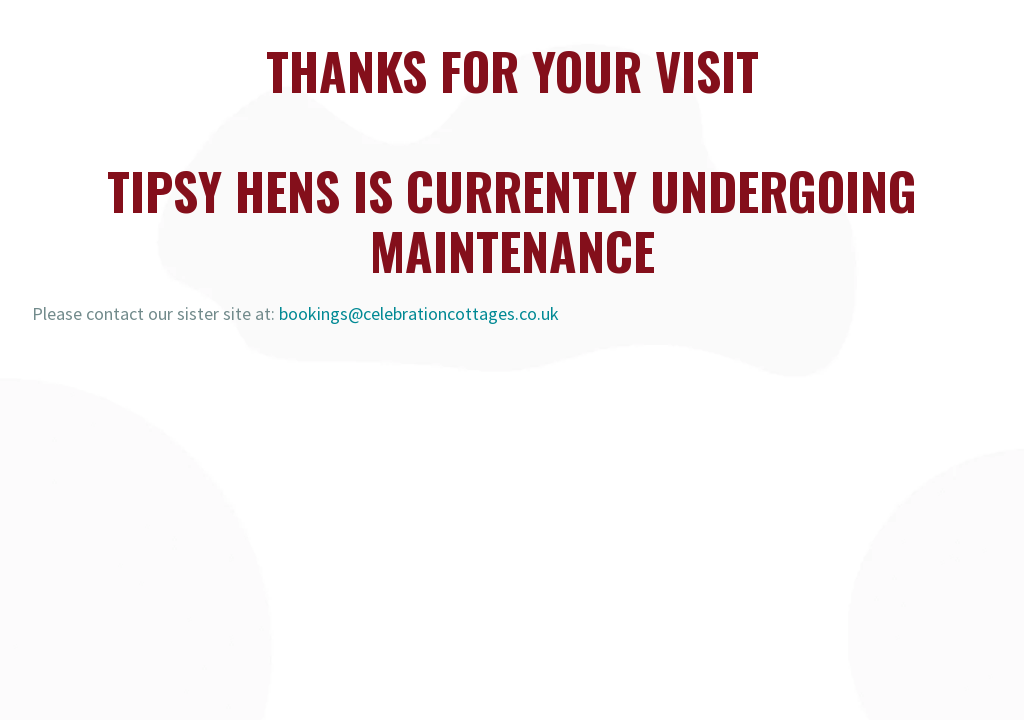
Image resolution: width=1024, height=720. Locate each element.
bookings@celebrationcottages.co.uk (419, 313)
